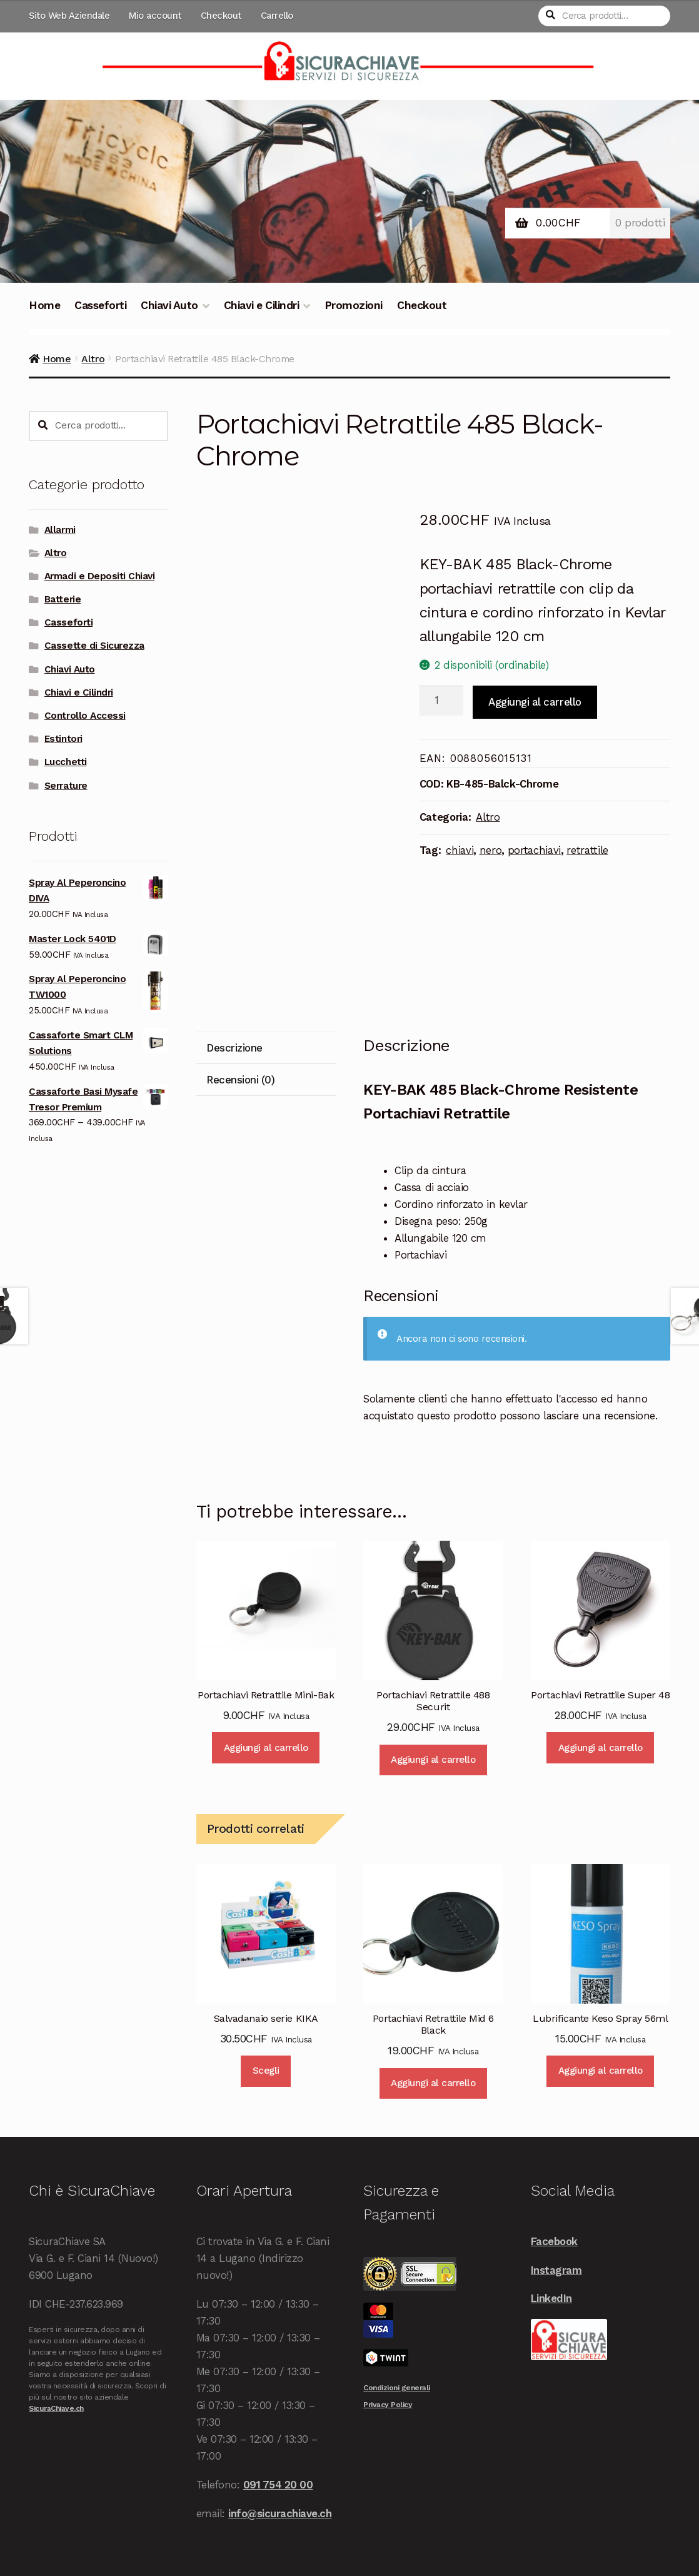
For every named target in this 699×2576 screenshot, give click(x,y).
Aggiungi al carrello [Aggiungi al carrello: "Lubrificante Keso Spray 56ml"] (600, 2070)
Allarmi (60, 529)
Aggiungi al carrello (534, 702)
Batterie (62, 599)
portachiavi (534, 850)
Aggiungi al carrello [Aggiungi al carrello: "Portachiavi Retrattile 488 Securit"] (433, 1759)
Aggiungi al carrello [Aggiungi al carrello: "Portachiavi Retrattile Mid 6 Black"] (433, 2083)
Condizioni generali (396, 2387)
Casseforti (100, 305)
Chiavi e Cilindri (261, 305)
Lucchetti (65, 762)
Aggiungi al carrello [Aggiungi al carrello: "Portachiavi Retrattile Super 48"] (600, 1747)
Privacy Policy (387, 2404)
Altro (92, 359)
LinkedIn (551, 2298)
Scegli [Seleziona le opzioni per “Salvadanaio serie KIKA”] (266, 2070)
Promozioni (353, 305)
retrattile (587, 850)
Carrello (277, 15)
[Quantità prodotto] (442, 701)
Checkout (221, 15)
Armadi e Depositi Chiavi (99, 576)
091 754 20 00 (278, 2484)
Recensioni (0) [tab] (240, 1079)
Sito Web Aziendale (69, 15)
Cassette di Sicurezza (94, 645)
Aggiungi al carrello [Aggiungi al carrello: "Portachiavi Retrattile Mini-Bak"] (266, 1747)
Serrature (66, 785)
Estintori (63, 738)
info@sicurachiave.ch (279, 2513)
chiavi (459, 850)
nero (491, 850)
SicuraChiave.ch (56, 2408)
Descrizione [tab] (234, 1048)
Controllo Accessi (85, 715)
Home (44, 305)
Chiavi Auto (169, 305)
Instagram (556, 2270)
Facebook (554, 2241)
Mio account (155, 15)
